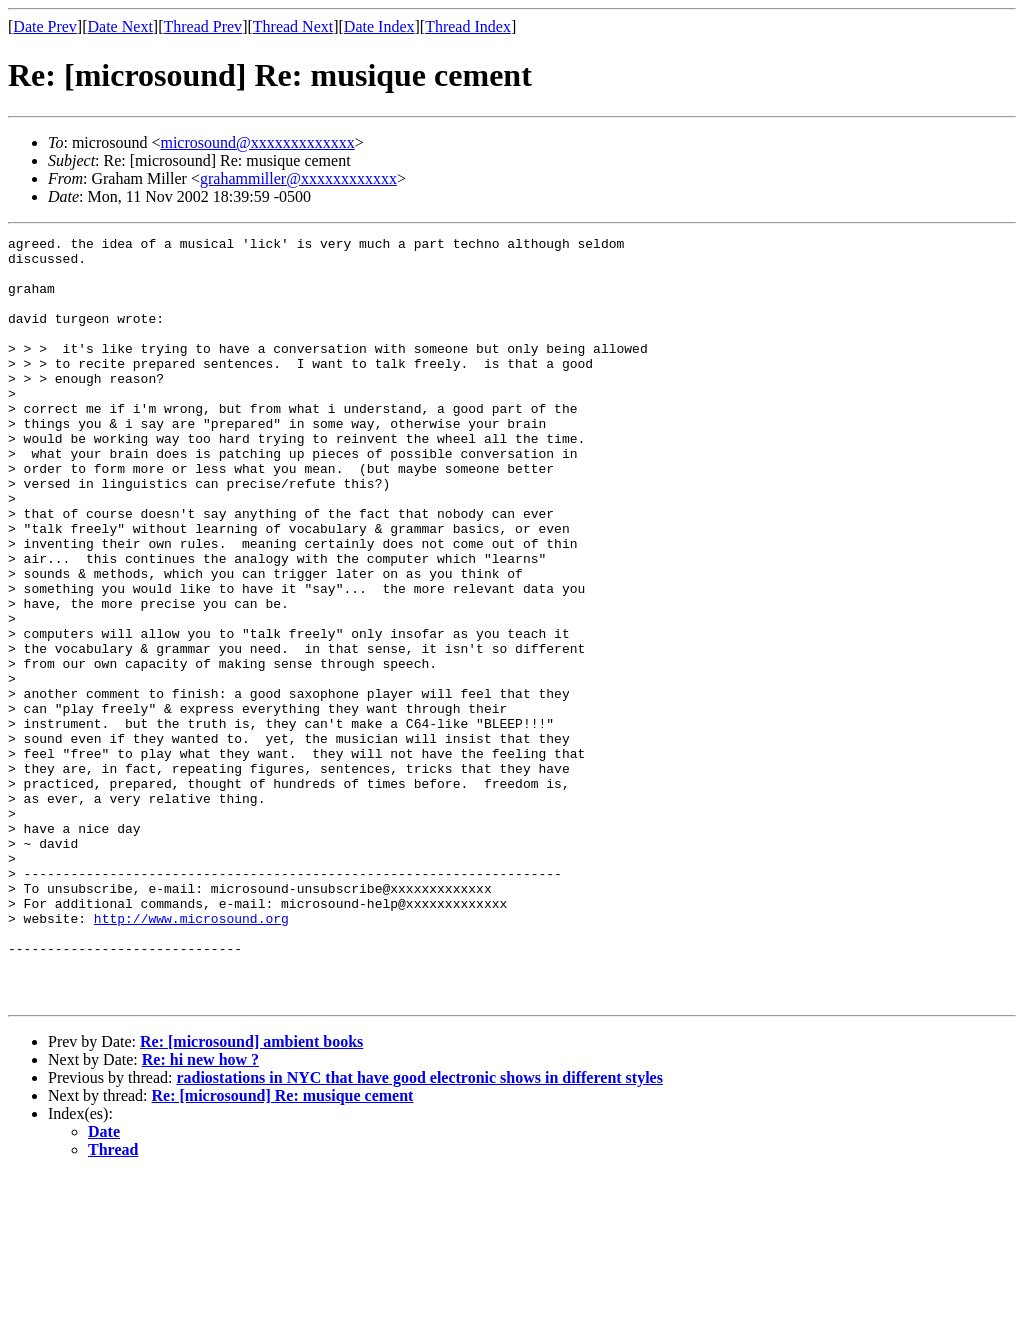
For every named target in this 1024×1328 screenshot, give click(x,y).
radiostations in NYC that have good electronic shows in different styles (419, 1230)
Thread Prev (202, 26)
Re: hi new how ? (200, 1212)
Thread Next (293, 26)
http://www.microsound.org (191, 1056)
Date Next (120, 26)
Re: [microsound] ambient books (251, 1194)
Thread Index (468, 26)
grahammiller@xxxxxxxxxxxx (298, 178)
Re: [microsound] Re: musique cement (283, 1248)
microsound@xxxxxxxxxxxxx (257, 142)
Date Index (379, 26)
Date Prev (45, 26)
